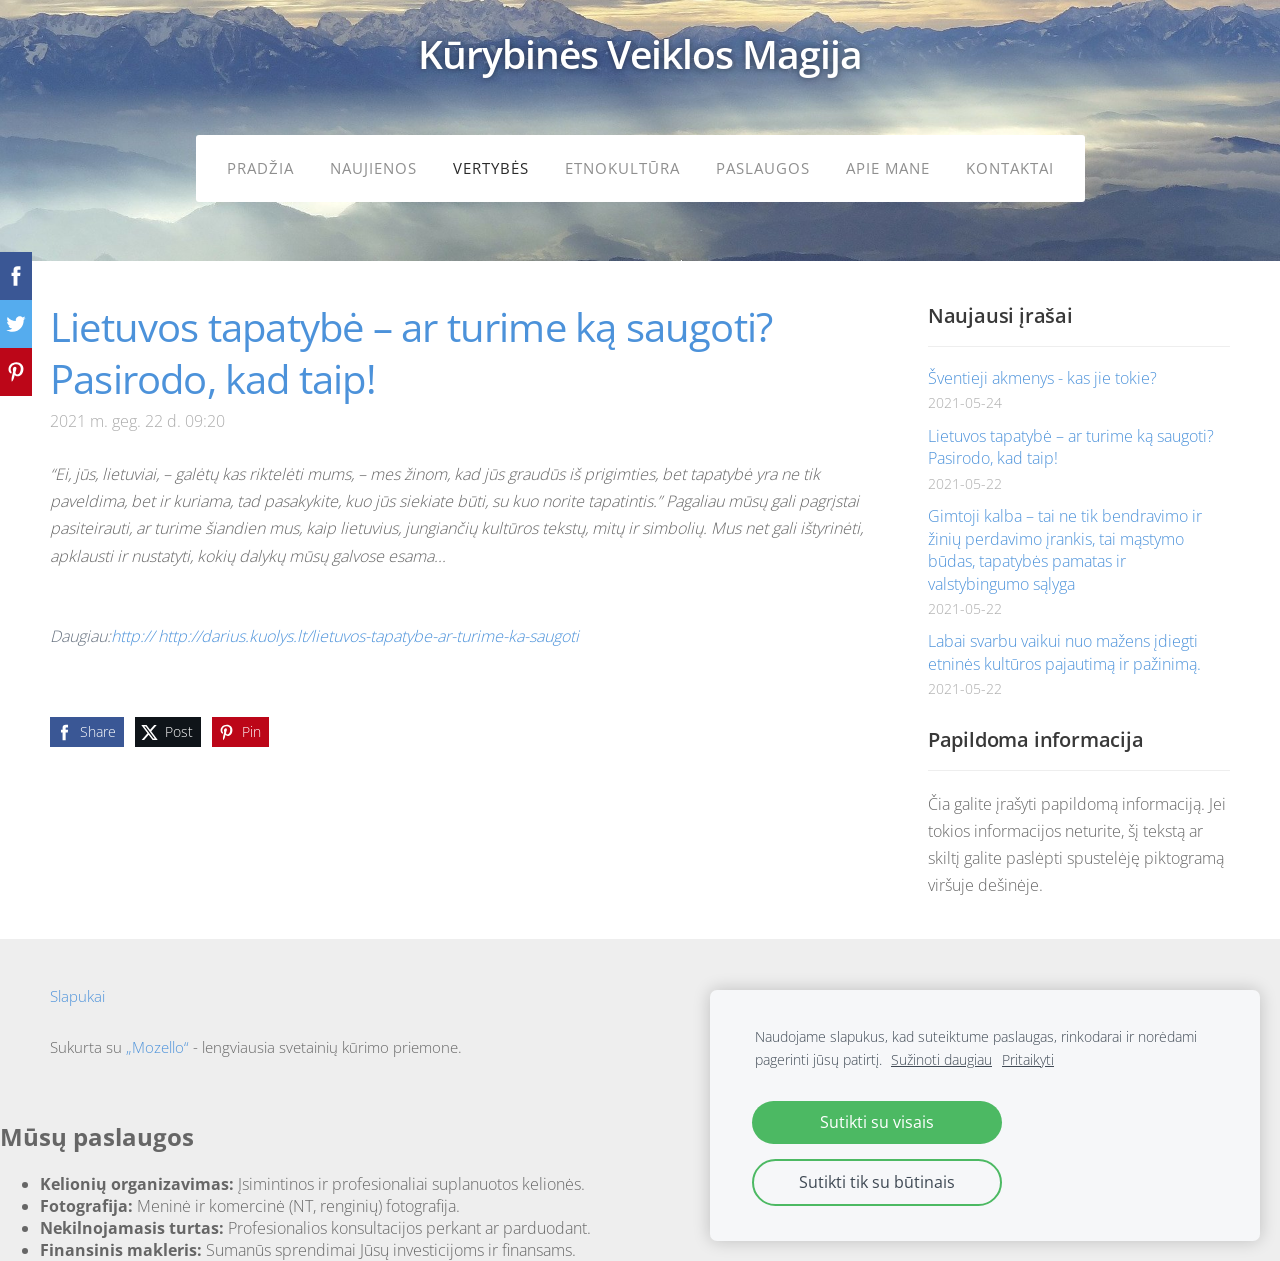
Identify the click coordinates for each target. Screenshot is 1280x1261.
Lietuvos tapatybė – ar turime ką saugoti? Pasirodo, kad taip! (1071, 431)
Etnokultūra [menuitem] (622, 166)
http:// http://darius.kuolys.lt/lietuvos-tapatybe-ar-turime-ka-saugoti (345, 620)
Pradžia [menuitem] (260, 166)
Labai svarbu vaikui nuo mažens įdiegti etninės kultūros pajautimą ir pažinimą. (1064, 636)
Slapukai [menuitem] (77, 980)
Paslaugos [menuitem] (763, 166)
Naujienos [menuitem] (373, 166)
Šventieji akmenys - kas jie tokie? (1042, 362)
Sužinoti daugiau (941, 1059)
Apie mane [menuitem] (888, 166)
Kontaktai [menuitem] (1010, 166)
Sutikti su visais (877, 1122)
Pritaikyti (1028, 1059)
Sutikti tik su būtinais (877, 1182)
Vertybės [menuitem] (491, 166)
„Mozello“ (157, 1031)
